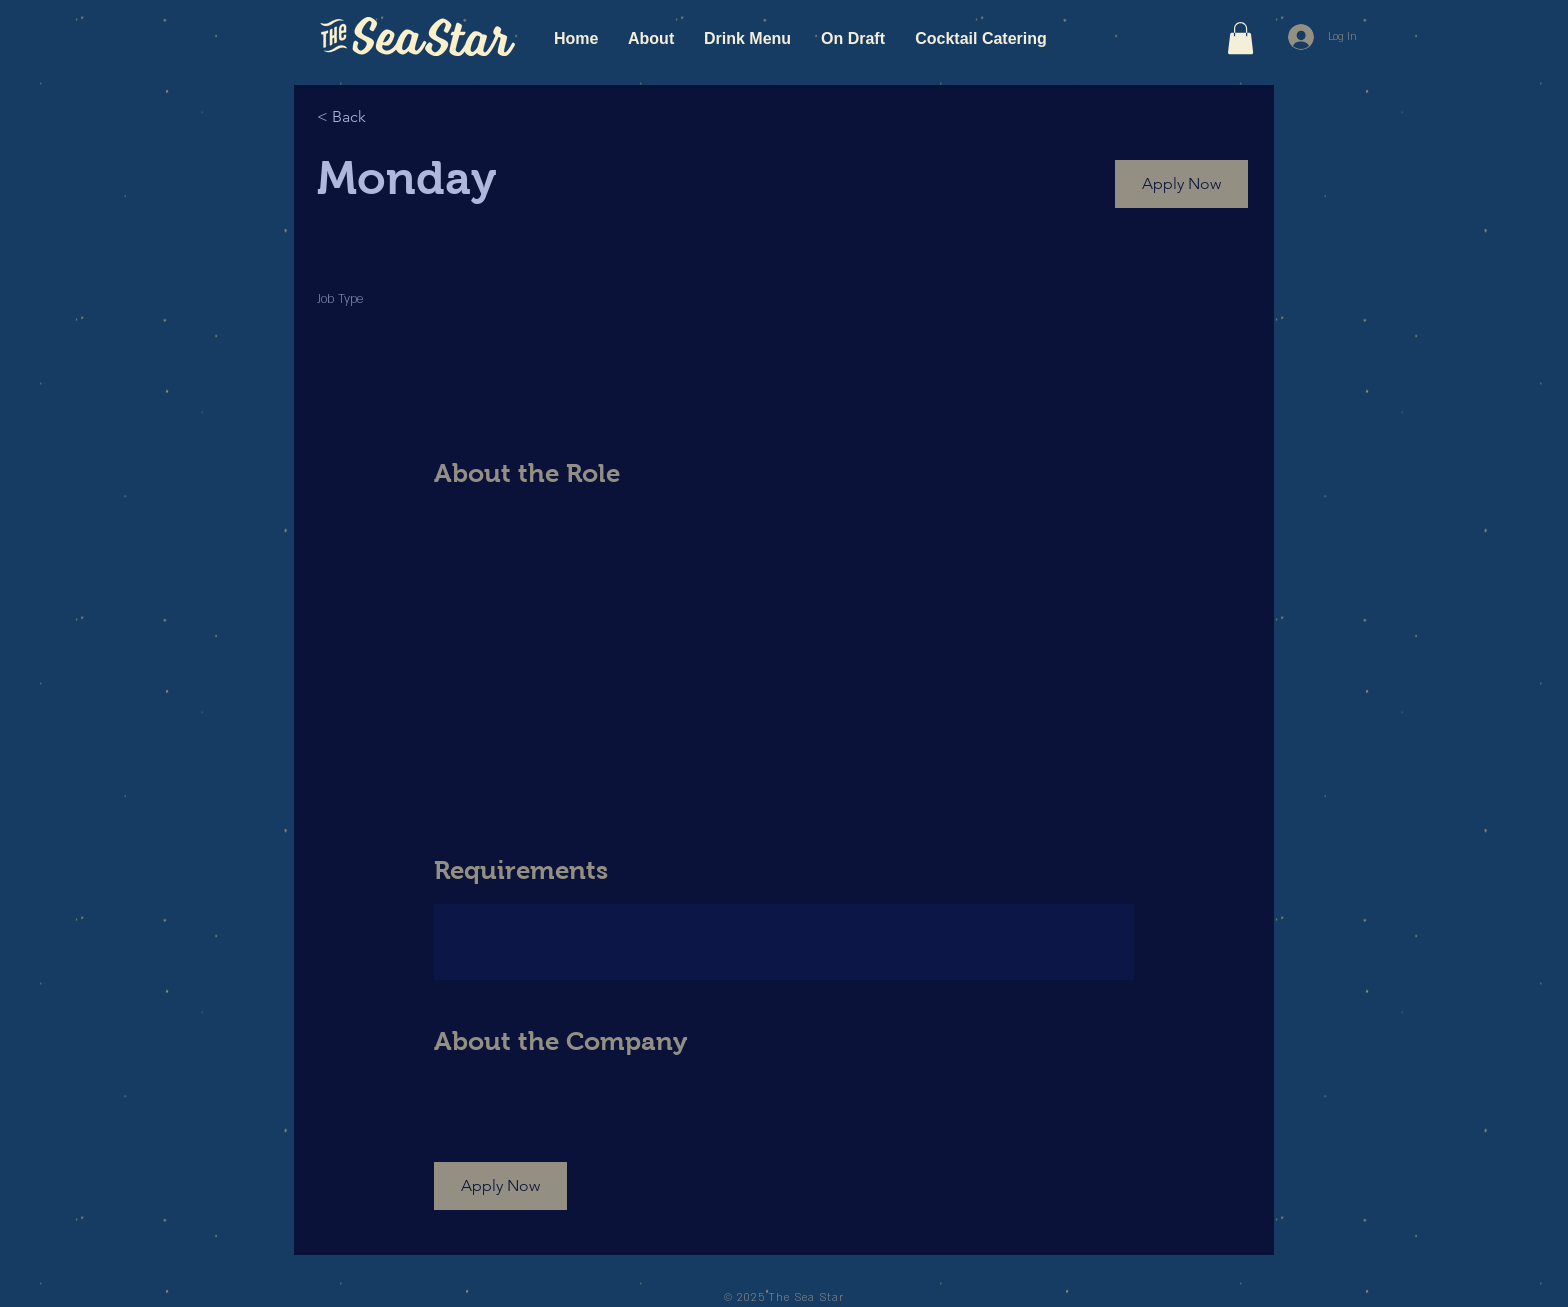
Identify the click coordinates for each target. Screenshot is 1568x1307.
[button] (1240, 38)
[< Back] (388, 116)
